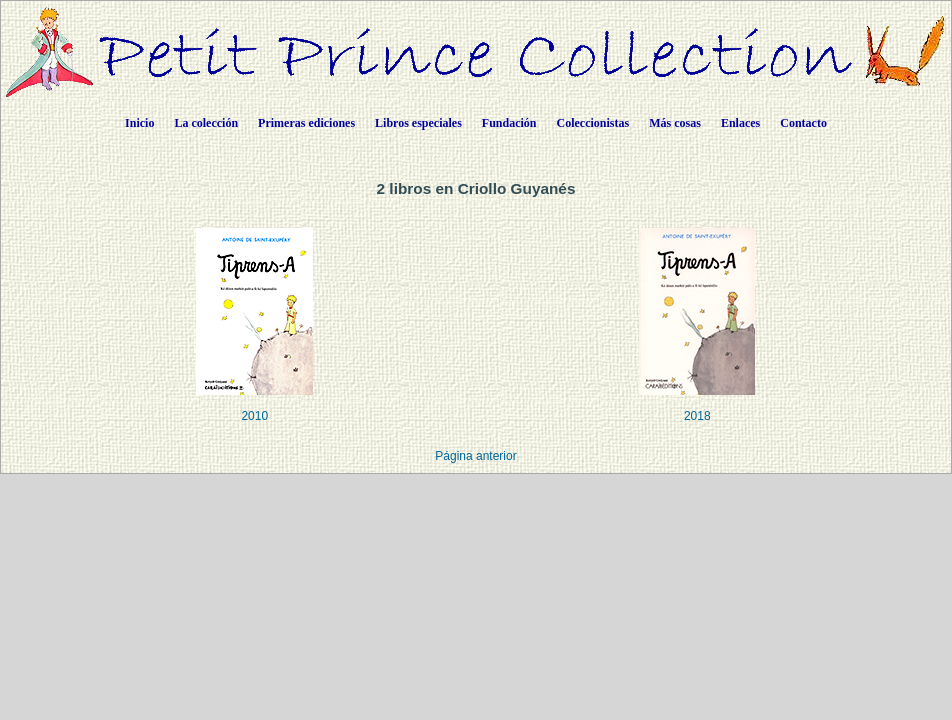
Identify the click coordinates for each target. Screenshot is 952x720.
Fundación (509, 123)
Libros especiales (418, 123)
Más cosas (675, 123)
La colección (206, 123)
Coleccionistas (593, 123)
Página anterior (475, 456)
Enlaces (740, 123)
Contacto (803, 123)
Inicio (139, 123)
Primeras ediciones (306, 123)
